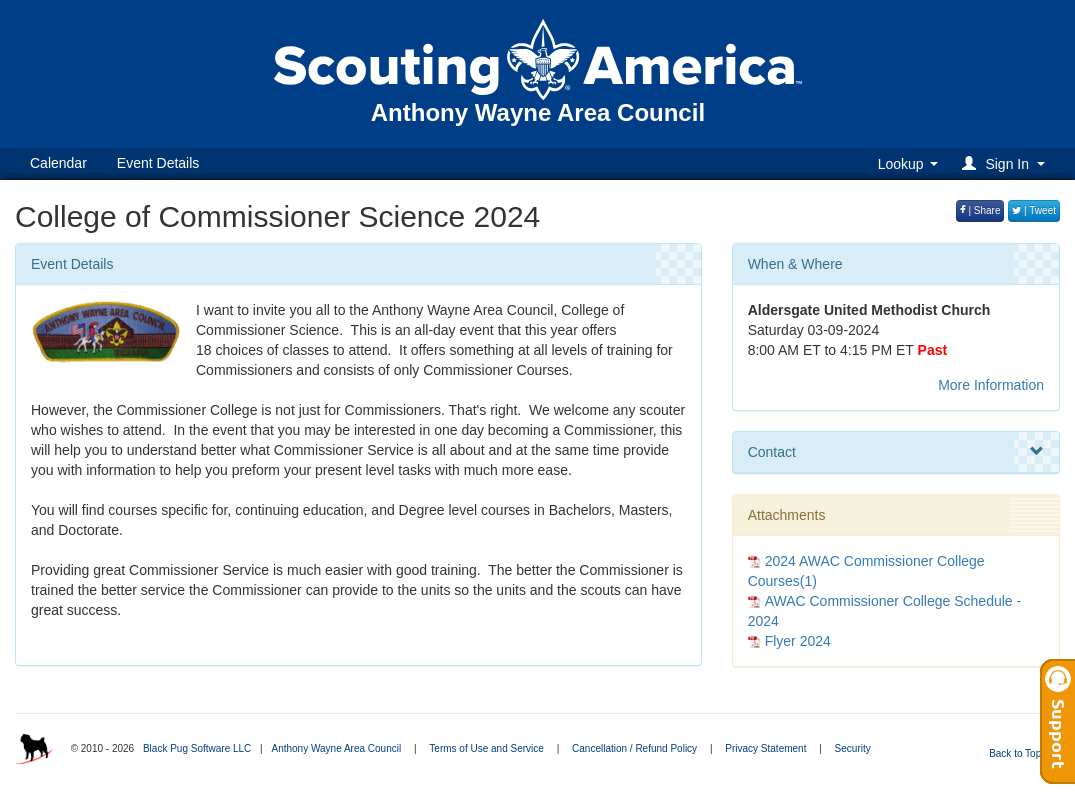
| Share (980, 210)
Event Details (158, 163)
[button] (1006, 163)
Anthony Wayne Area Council (336, 748)
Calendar (58, 163)
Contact (896, 452)
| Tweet (1034, 210)
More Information (991, 385)
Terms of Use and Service (486, 748)
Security (853, 748)
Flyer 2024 (798, 641)
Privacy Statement (765, 748)
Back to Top (1021, 753)
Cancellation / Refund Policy (634, 748)
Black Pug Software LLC (197, 748)
